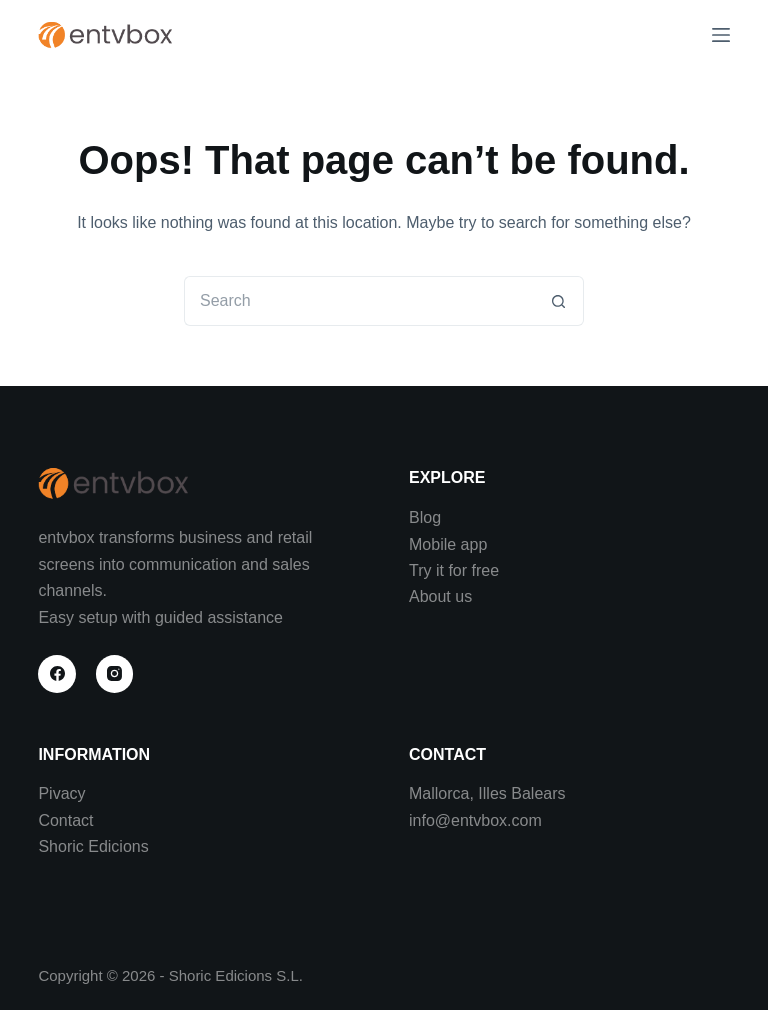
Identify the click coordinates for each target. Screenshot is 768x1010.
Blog (425, 517)
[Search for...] (359, 301)
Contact (65, 820)
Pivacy (61, 793)
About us (440, 596)
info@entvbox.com (475, 820)
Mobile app (448, 544)
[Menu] (721, 35)
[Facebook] (57, 674)
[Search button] (559, 301)
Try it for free (454, 570)
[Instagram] (115, 674)
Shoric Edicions (93, 846)
